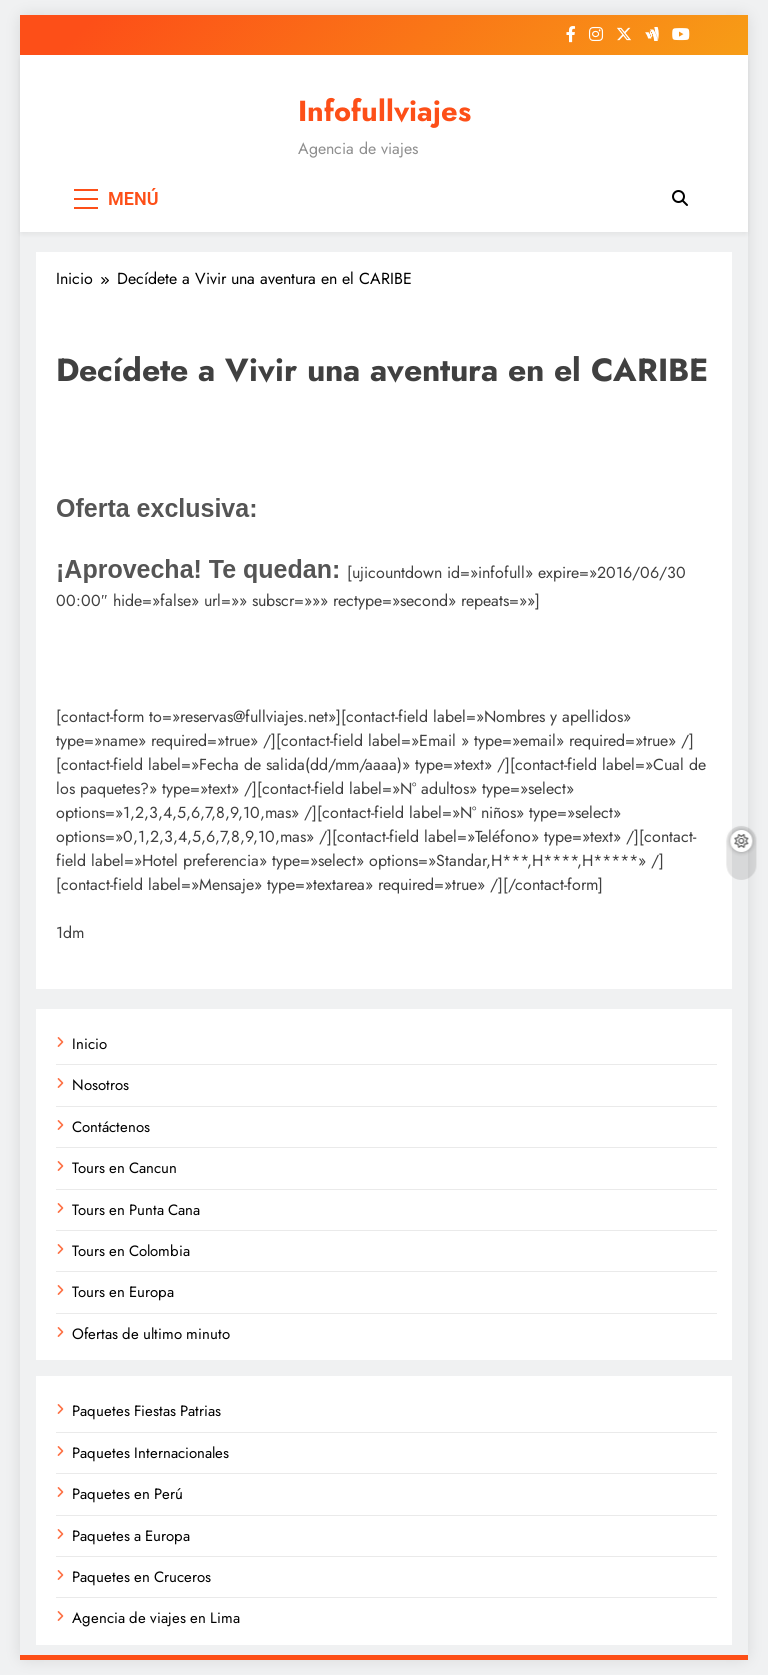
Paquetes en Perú (127, 1494)
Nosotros (100, 1085)
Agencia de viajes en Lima (156, 1618)
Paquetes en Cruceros (141, 1577)
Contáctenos (111, 1127)
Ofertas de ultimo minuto (151, 1334)
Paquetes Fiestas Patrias (146, 1411)
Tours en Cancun (124, 1168)
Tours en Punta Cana (136, 1210)
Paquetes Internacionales (150, 1453)
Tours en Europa (123, 1292)
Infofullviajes (384, 111)
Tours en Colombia (131, 1251)
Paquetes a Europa (131, 1536)
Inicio (89, 1044)
